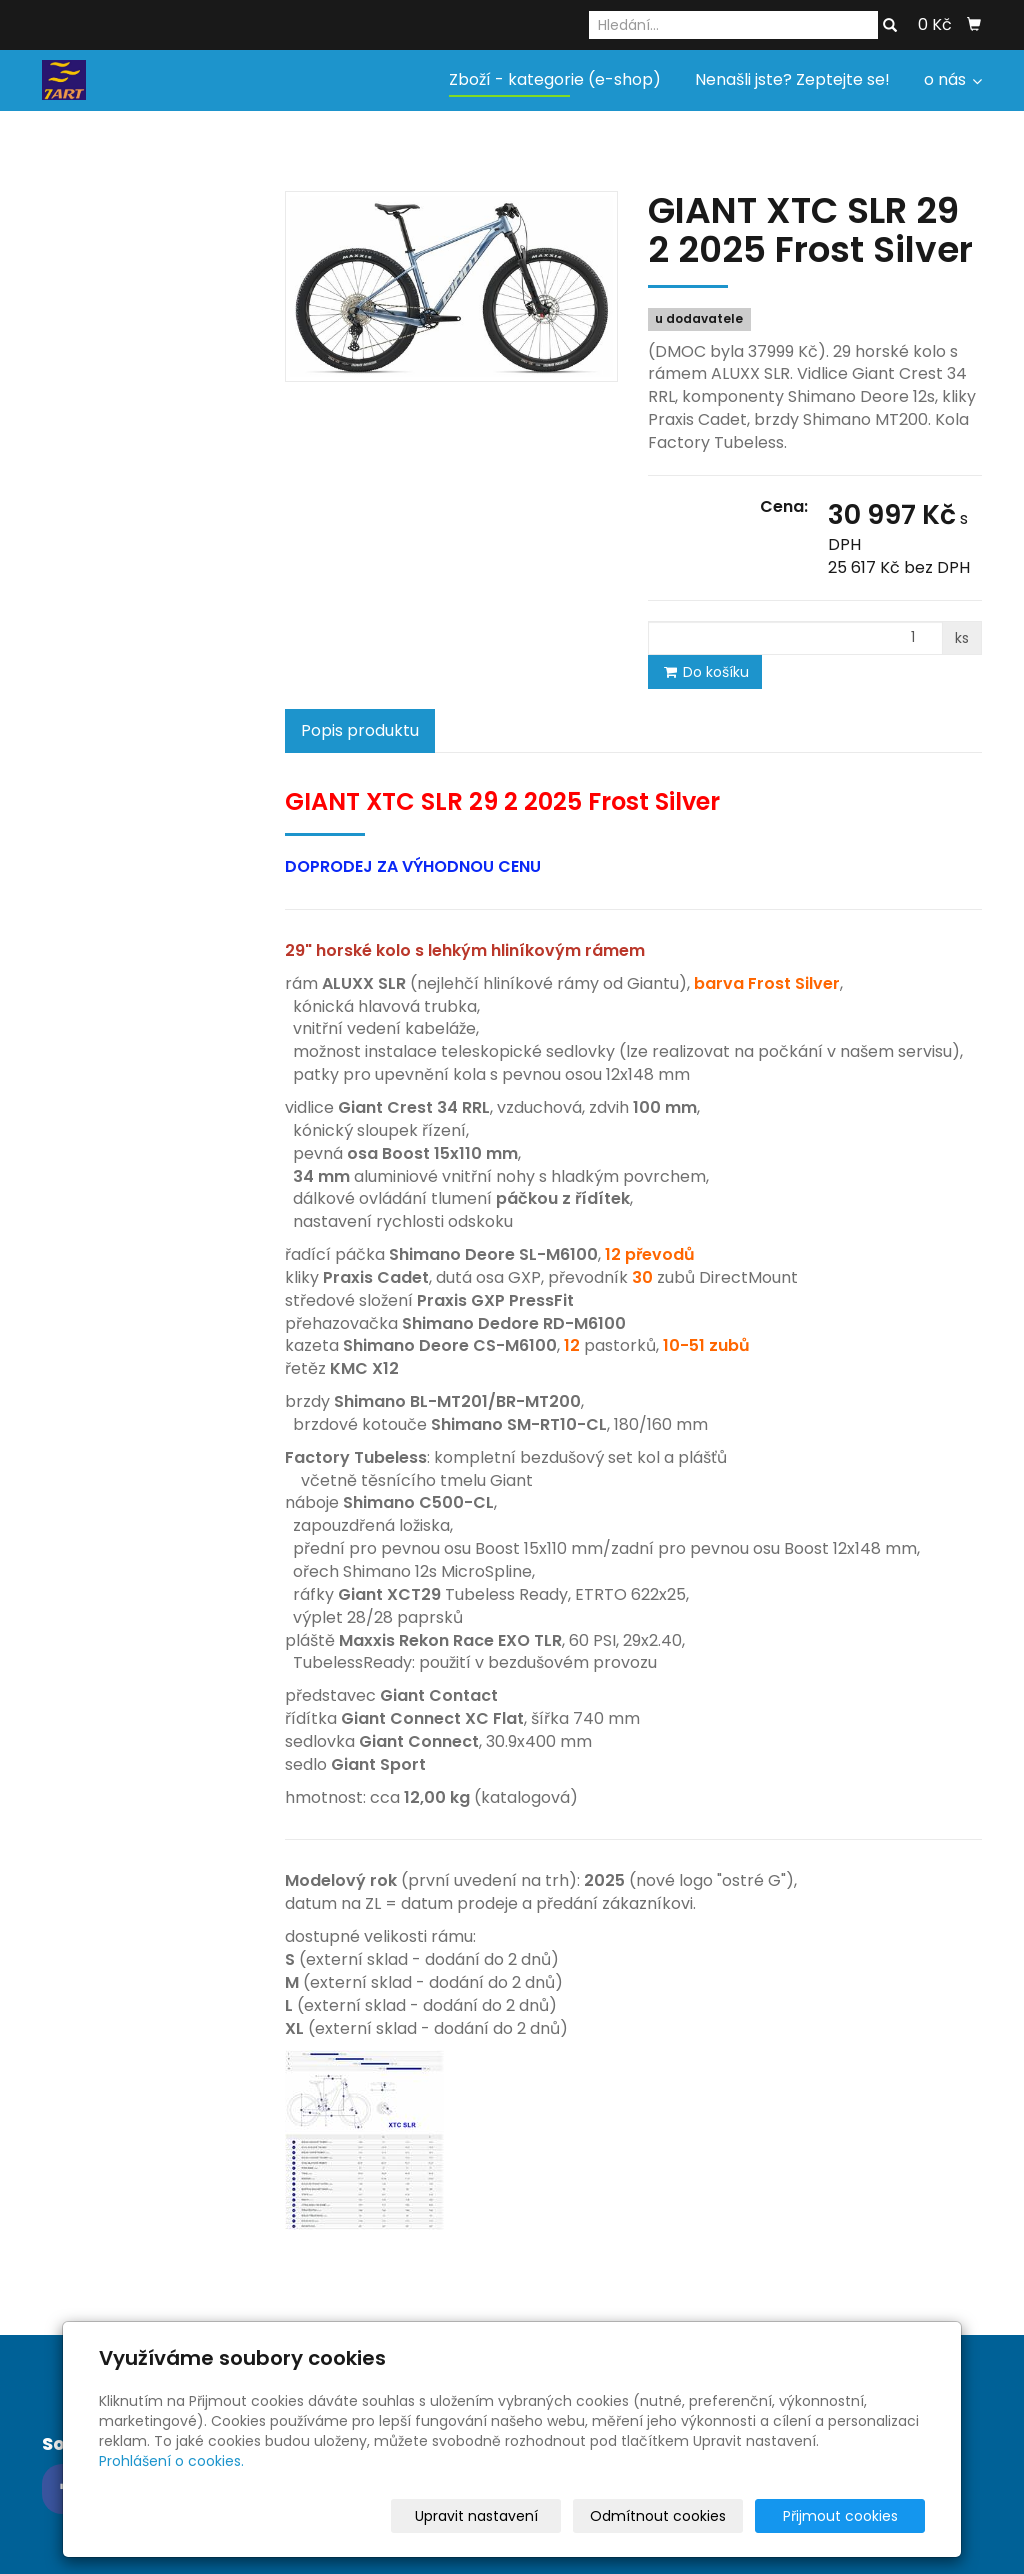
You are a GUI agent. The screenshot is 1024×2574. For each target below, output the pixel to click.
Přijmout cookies (848, 2516)
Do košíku (705, 672)
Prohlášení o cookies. (171, 2461)
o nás (953, 79)
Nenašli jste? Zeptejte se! (792, 79)
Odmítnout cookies (688, 2516)
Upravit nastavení (518, 2516)
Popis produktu (360, 730)
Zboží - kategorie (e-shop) (555, 79)
